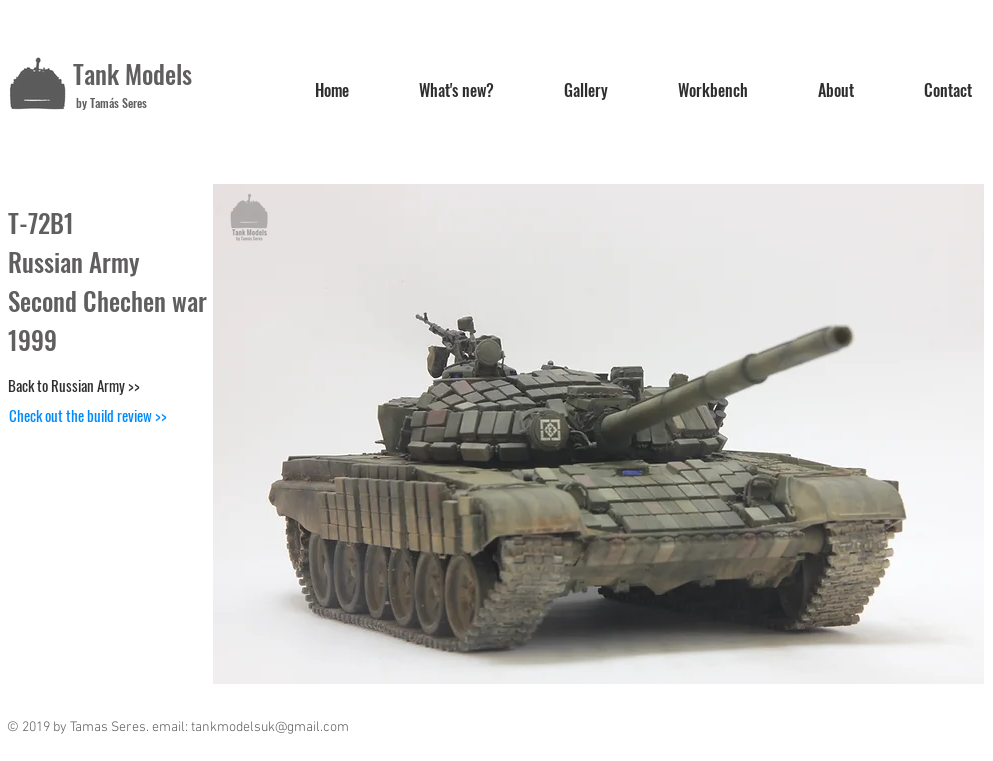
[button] (598, 434)
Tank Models (132, 73)
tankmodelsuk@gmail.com (270, 727)
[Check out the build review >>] (88, 415)
